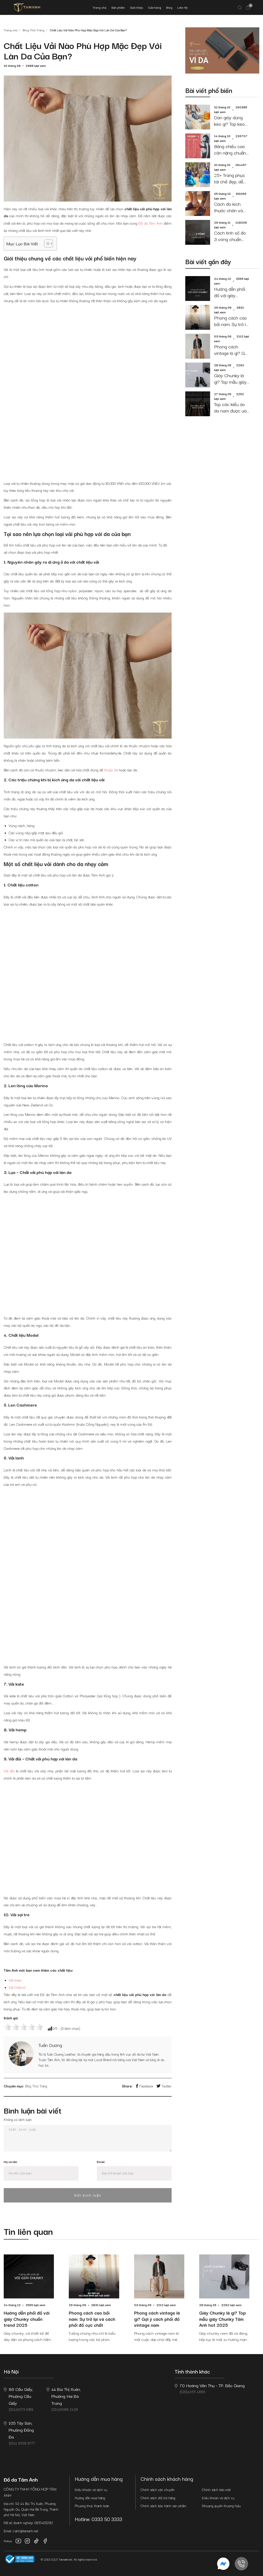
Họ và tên (10, 2160)
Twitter (164, 2084)
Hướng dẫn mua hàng (90, 2496)
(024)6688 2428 (63, 2397)
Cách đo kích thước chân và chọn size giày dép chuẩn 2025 (230, 207)
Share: (127, 2084)
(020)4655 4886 (210, 2387)
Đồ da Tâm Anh (150, 223)
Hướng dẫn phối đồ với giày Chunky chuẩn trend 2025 (229, 292)
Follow (8, 2539)
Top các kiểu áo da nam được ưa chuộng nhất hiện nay (231, 407)
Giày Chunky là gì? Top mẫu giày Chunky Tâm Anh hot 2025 (231, 378)
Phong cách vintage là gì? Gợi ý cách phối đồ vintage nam (231, 349)
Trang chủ (99, 7)
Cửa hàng (154, 7)
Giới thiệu (136, 7)
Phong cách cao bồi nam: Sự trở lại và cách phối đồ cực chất (231, 321)
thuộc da (111, 769)
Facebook (144, 2084)
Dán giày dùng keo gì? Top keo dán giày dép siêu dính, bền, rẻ (231, 120)
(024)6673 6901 (18, 2397)
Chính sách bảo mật (216, 2488)
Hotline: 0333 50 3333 (100, 2518)
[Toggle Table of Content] (46, 243)
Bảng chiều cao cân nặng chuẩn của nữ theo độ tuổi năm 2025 (230, 149)
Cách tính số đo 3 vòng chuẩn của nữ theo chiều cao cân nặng (230, 236)
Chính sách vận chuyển (158, 2488)
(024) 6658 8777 (19, 2431)
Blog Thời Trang (36, 2084)
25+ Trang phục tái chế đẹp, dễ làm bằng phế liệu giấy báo (231, 178)
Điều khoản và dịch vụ (91, 2488)
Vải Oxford (17, 1986)
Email (101, 2160)
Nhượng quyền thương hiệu (221, 2504)
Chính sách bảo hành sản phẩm (163, 2504)
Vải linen (15, 1979)
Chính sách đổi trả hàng (158, 2496)
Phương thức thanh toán (92, 2504)
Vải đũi (9, 1770)
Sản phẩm (118, 7)
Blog (169, 7)
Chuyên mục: (14, 2084)
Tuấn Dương (50, 2043)
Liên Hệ (182, 7)
